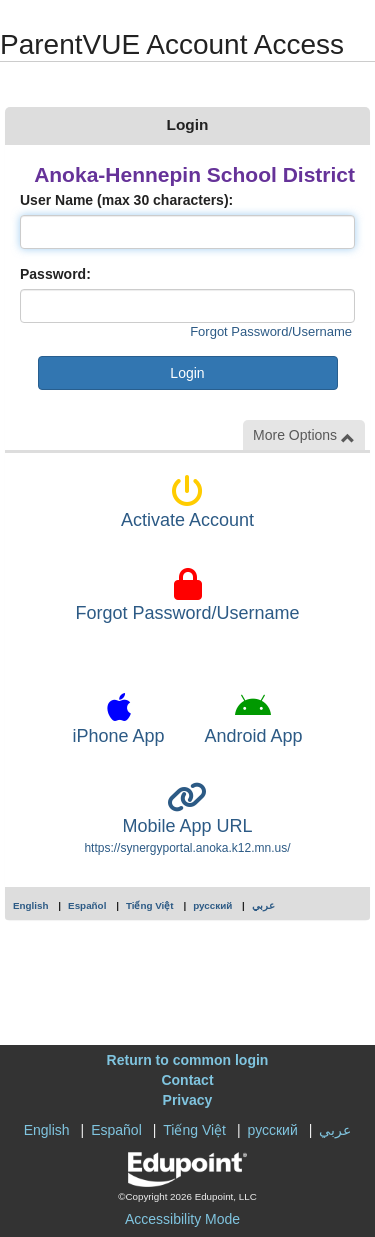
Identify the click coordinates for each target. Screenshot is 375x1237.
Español (87, 905)
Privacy (188, 1100)
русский (212, 905)
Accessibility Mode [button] (182, 1219)
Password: (55, 274)
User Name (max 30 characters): (126, 200)
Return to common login (188, 1060)
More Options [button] (304, 435)
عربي (263, 905)
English (31, 905)
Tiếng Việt (150, 905)
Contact (187, 1080)
